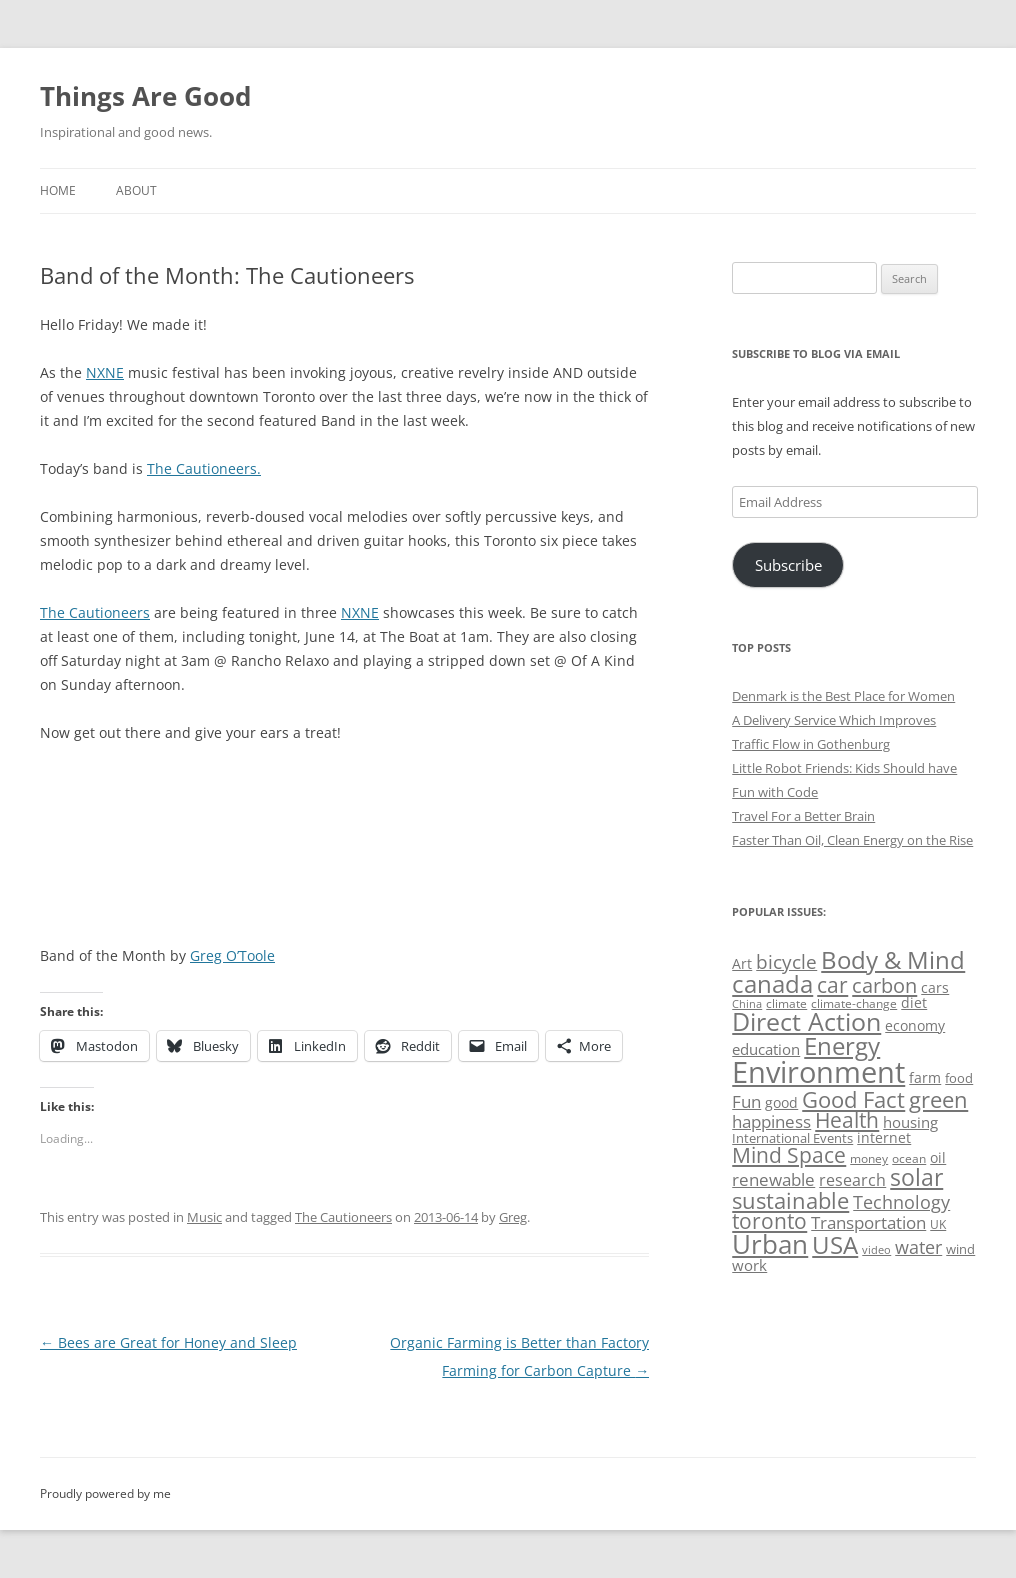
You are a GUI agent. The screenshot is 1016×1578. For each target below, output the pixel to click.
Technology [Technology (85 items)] (901, 1202)
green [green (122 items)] (938, 1099)
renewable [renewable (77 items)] (773, 1179)
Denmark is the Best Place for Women (843, 696)
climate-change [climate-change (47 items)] (854, 1003)
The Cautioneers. (204, 468)
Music (204, 1217)
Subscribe (788, 565)
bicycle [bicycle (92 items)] (786, 962)
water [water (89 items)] (918, 1246)
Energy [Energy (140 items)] (842, 1046)
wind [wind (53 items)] (960, 1249)
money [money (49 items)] (869, 1158)
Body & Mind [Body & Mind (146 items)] (893, 959)
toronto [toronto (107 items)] (769, 1221)
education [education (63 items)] (766, 1049)
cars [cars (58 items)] (935, 987)
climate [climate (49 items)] (786, 1003)
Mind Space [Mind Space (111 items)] (789, 1155)
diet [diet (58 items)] (914, 1002)
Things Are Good (145, 96)
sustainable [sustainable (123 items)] (790, 1200)
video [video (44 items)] (876, 1249)
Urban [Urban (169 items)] (770, 1244)
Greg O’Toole (232, 955)
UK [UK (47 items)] (938, 1224)
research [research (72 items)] (852, 1180)
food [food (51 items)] (959, 1078)
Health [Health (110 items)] (847, 1120)
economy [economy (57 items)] (915, 1025)
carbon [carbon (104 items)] (884, 985)
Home (58, 190)
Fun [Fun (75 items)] (746, 1101)
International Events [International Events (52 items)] (792, 1138)
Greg (513, 1217)
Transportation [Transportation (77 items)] (868, 1222)
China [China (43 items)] (747, 1004)
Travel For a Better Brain (803, 816)
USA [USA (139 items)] (835, 1245)
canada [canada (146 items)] (772, 983)
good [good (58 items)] (781, 1102)
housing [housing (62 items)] (910, 1122)
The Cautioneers (95, 612)
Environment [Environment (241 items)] (818, 1072)
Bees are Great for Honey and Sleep (168, 1342)
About (136, 190)
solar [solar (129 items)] (916, 1177)
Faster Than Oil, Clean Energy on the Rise (852, 840)
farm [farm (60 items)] (925, 1077)
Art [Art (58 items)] (742, 963)
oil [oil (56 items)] (938, 1157)
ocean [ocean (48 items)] (909, 1158)
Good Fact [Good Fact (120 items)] (853, 1099)
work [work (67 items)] (749, 1265)
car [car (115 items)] (832, 984)
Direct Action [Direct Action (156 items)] (806, 1021)
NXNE (105, 372)
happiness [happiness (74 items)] (771, 1121)
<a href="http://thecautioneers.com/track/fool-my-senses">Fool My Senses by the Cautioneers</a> (265, 829)
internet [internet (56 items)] (884, 1137)
